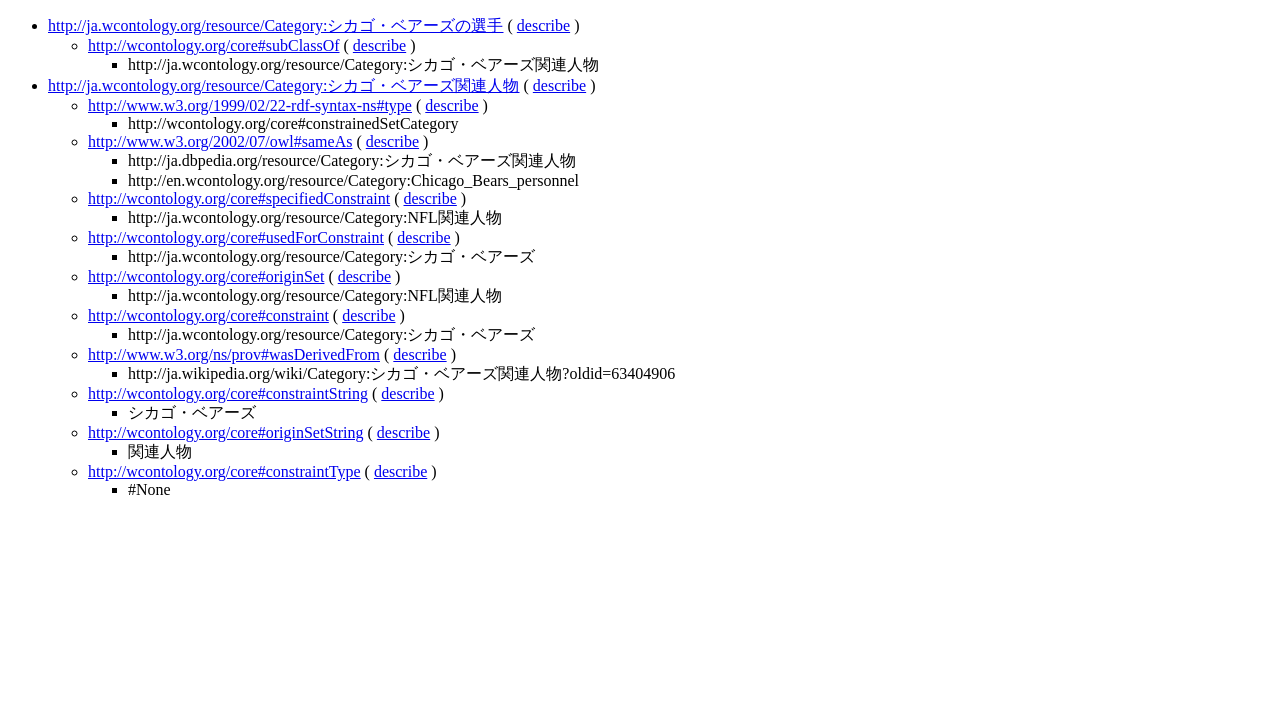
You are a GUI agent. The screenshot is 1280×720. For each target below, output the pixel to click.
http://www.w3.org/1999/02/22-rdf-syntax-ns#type (250, 105)
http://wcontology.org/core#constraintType (224, 471)
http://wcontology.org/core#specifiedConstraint (239, 198)
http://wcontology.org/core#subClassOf (214, 45)
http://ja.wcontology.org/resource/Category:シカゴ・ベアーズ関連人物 (284, 85)
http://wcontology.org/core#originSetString (226, 432)
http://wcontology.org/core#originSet (206, 276)
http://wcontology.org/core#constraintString (228, 393)
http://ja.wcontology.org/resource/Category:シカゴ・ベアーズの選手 (276, 25)
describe (543, 25)
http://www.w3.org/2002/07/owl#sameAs (220, 141)
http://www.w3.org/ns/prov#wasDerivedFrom (234, 354)
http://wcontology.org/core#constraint (208, 315)
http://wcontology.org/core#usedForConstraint (236, 237)
